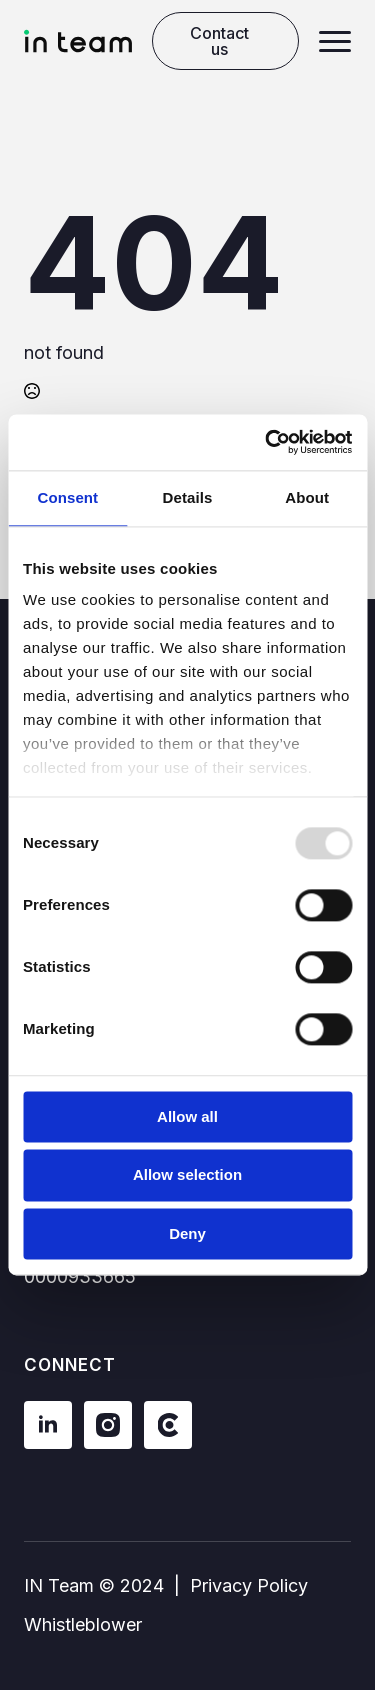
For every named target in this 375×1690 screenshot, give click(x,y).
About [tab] (307, 497)
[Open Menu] (335, 41)
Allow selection (187, 1175)
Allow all (187, 1116)
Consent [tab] (67, 497)
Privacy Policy (249, 1585)
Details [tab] (188, 497)
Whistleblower (83, 1624)
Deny (187, 1233)
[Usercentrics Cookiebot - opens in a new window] (267, 442)
